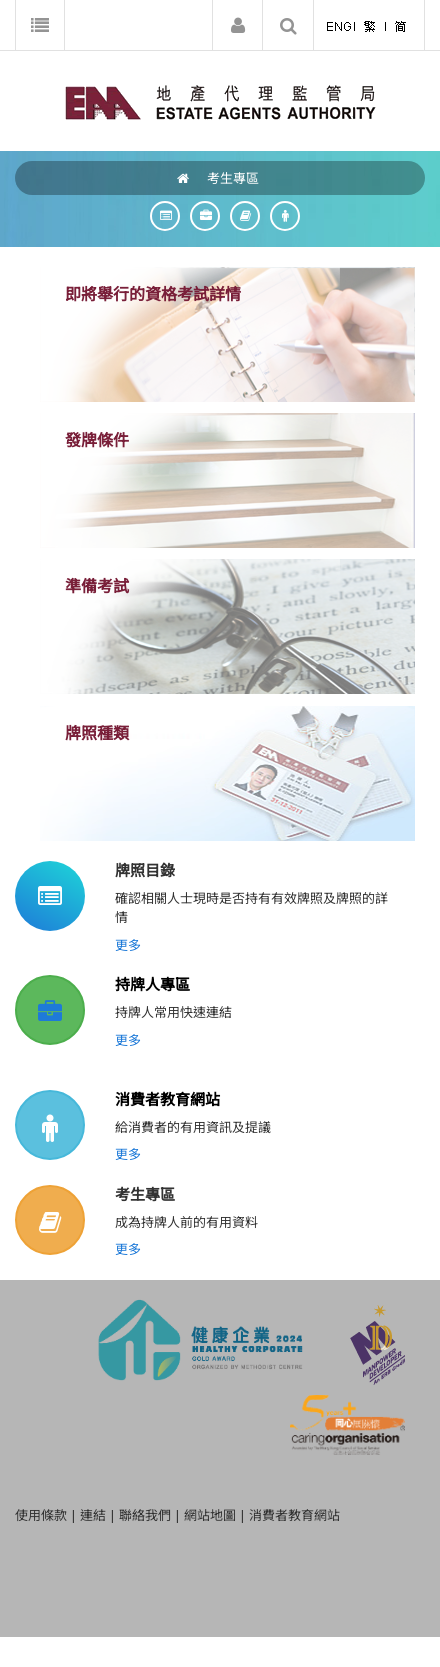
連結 (93, 1515)
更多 (128, 945)
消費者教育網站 (167, 1099)
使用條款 (41, 1515)
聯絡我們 (145, 1515)
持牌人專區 (152, 984)
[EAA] (220, 101)
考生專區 (233, 178)
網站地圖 (210, 1515)
